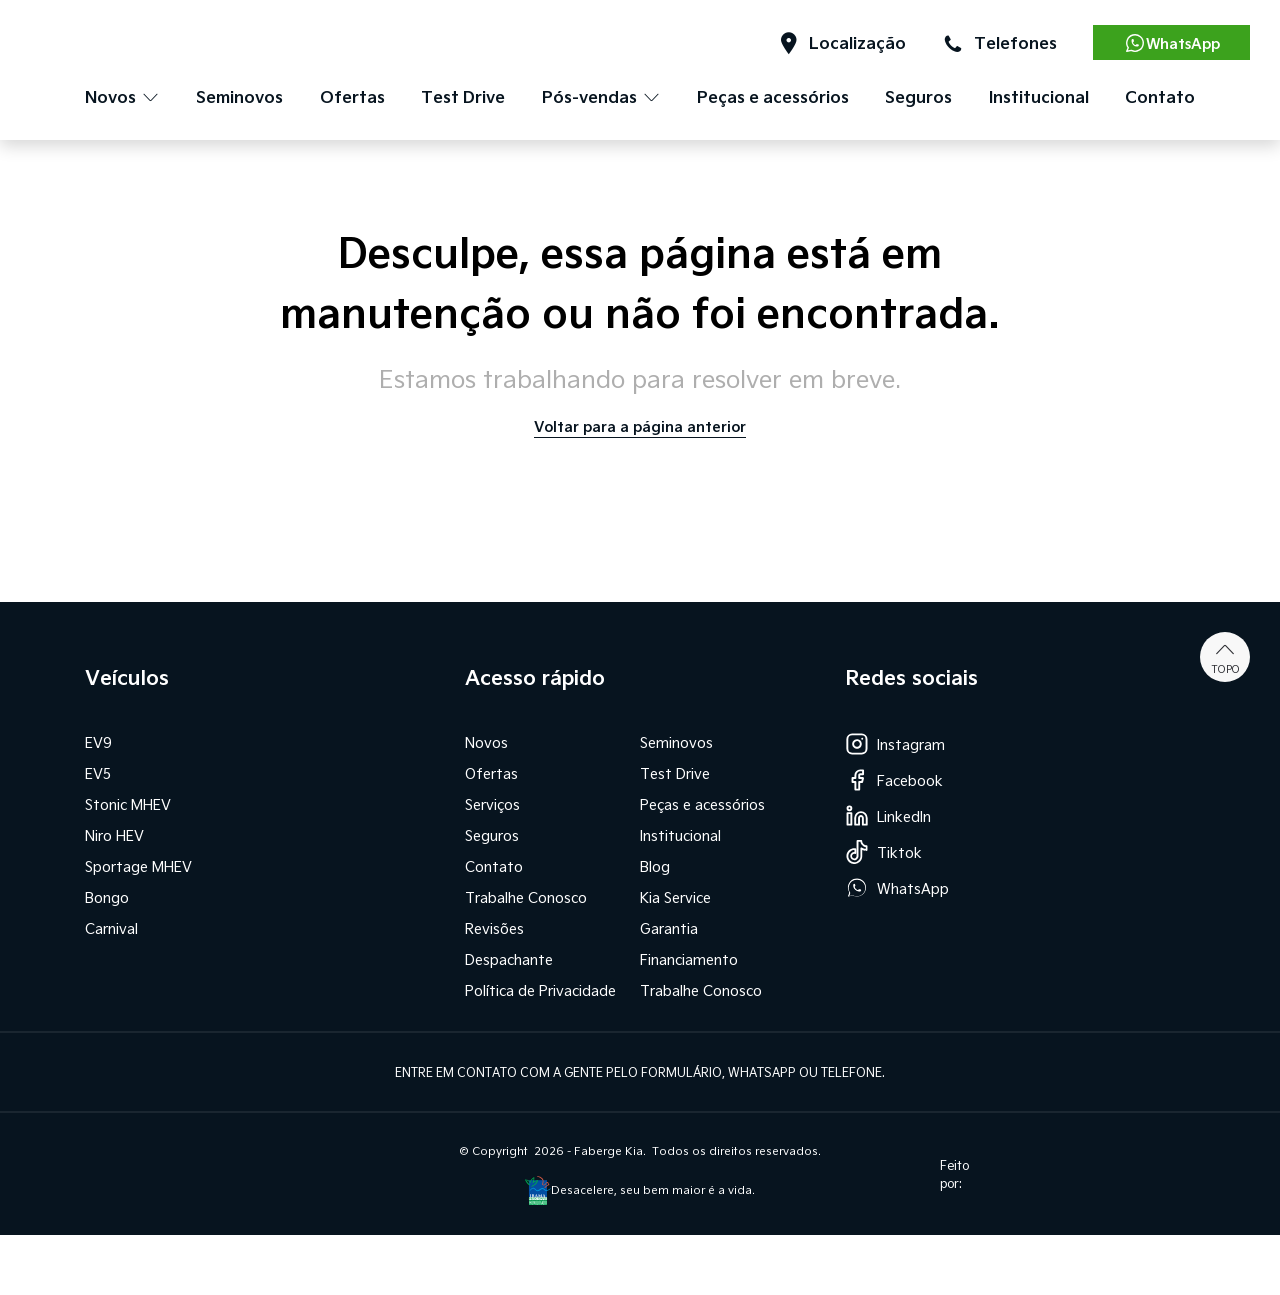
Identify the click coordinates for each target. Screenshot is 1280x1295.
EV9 (98, 742)
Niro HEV (114, 835)
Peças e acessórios (773, 96)
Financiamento (689, 959)
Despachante (509, 959)
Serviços (492, 804)
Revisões (494, 928)
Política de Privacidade (540, 990)
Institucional (1039, 96)
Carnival (111, 928)
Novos (486, 742)
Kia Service (675, 897)
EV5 (98, 773)
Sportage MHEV (138, 866)
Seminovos (239, 96)
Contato (1160, 96)
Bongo (107, 897)
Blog (655, 866)
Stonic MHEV (128, 804)
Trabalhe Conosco (526, 897)
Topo (1225, 657)
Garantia (669, 928)
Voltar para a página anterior (640, 426)
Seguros (918, 96)
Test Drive (463, 96)
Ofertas (352, 96)
